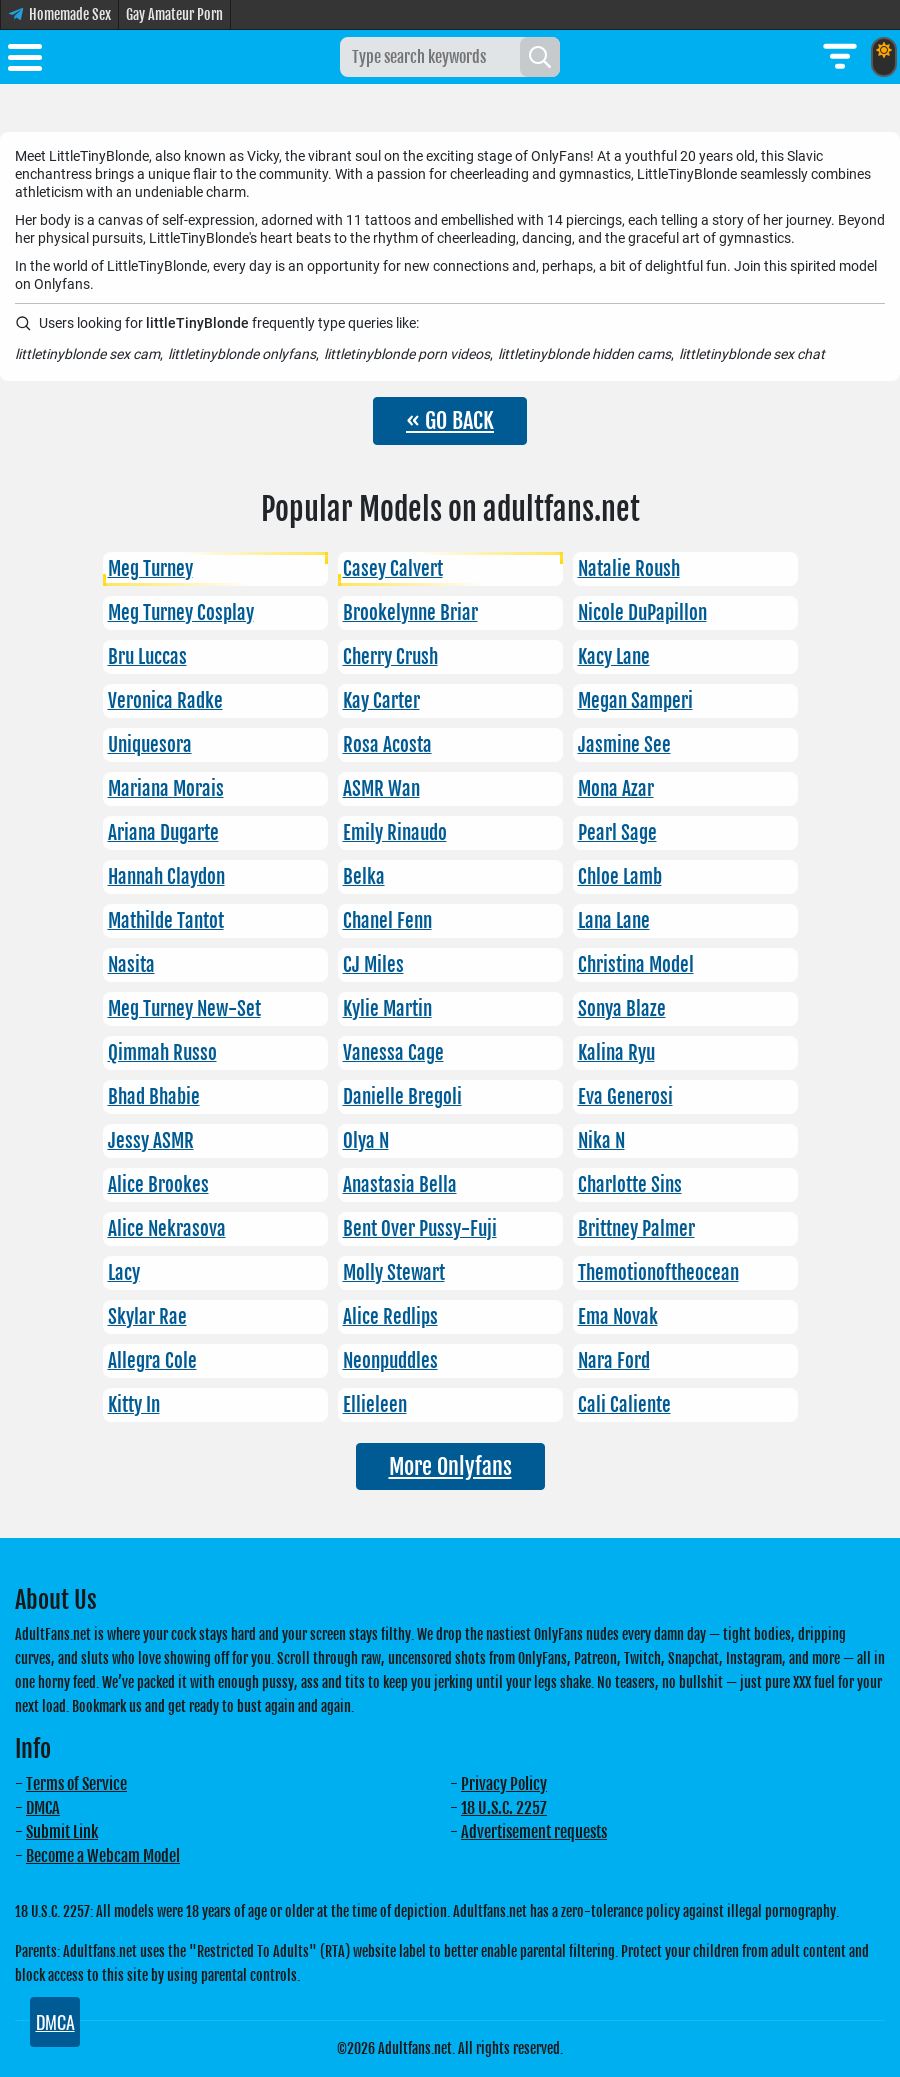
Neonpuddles (390, 1361)
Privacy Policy (504, 1784)
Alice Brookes (158, 1185)
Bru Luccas (147, 657)
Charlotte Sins (630, 1185)
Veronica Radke (165, 701)
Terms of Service (76, 1784)
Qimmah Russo (162, 1053)
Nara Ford (614, 1361)
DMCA (43, 1808)
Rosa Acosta (387, 745)
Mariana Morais (166, 789)
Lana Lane (614, 921)
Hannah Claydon (166, 877)
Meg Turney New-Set (184, 1009)
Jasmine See (624, 745)
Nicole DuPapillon (642, 613)
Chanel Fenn (387, 921)
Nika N (601, 1141)
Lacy (124, 1273)
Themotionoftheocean (658, 1273)
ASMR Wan (381, 789)
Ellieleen (375, 1405)
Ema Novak (618, 1317)
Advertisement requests (534, 1832)
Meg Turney (150, 569)
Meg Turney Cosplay (181, 613)
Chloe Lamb (620, 877)
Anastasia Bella (400, 1185)
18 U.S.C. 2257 (504, 1808)
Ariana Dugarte (163, 833)
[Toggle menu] (25, 61)
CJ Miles (373, 965)
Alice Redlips (390, 1317)
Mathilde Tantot (166, 921)
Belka (364, 877)
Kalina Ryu (616, 1053)
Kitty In (134, 1405)
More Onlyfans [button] (450, 1466)
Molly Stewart (394, 1273)
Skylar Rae (147, 1317)
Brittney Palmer (636, 1229)
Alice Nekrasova (167, 1229)
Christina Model (636, 965)
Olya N (366, 1141)
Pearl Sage (617, 833)
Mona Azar (616, 789)
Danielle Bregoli (402, 1097)
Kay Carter (381, 701)
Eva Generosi (625, 1097)
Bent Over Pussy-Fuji (420, 1229)
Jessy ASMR (151, 1141)
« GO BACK (450, 420)
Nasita (131, 965)
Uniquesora (150, 745)
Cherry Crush (390, 657)
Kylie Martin (387, 1009)
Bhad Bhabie (154, 1097)
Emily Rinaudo (395, 833)
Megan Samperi (635, 701)
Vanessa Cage (393, 1053)
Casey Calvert (393, 569)
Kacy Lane (614, 657)
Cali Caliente (624, 1405)
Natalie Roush (629, 569)
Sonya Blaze (622, 1009)
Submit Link (62, 1832)
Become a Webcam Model (103, 1856)
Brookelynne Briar (410, 613)
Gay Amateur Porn (174, 14)
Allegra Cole (152, 1361)
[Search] (540, 57)
